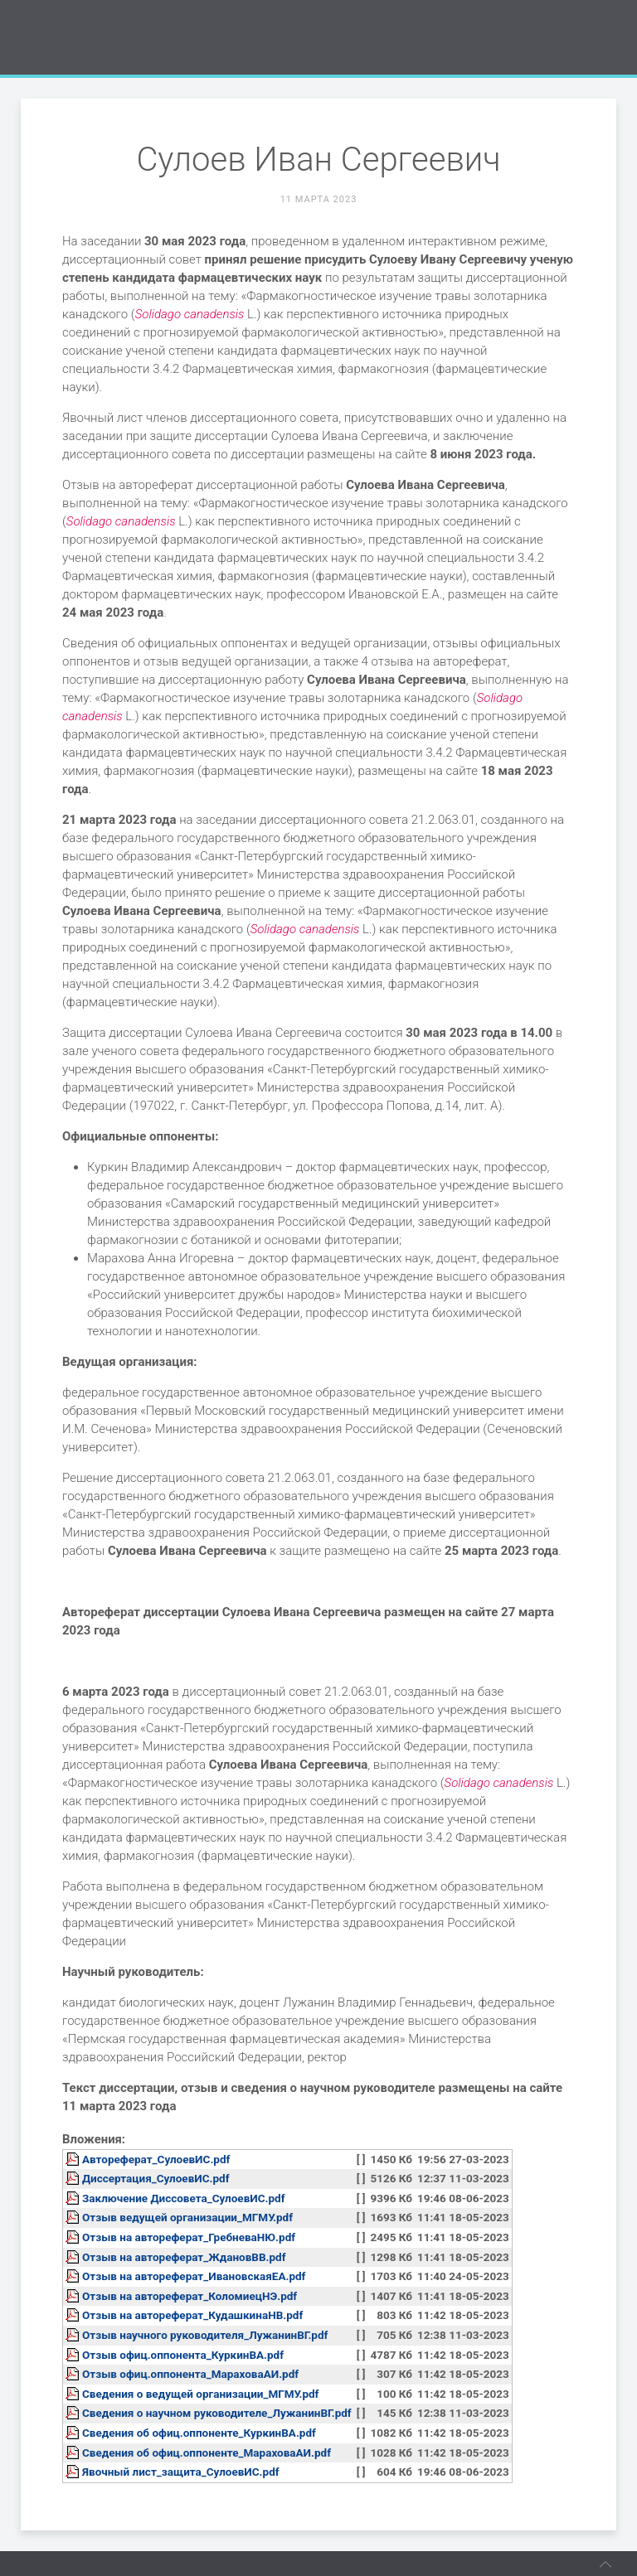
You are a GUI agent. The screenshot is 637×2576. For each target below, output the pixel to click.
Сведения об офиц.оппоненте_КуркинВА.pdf (199, 2432)
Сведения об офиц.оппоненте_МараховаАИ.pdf (206, 2452)
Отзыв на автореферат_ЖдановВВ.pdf (184, 2257)
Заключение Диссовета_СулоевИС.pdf (183, 2198)
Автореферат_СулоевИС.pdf (156, 2159)
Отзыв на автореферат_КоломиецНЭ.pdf (189, 2295)
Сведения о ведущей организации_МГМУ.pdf (200, 2393)
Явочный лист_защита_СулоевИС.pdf (181, 2471)
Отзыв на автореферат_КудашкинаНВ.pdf (192, 2315)
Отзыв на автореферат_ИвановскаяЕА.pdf (193, 2276)
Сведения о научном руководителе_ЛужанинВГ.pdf (217, 2412)
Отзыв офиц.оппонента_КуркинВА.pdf (183, 2354)
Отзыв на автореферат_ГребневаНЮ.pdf (188, 2237)
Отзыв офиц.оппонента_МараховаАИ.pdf (190, 2373)
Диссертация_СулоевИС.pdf (156, 2178)
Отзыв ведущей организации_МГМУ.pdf (187, 2217)
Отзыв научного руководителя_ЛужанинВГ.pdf (205, 2334)
